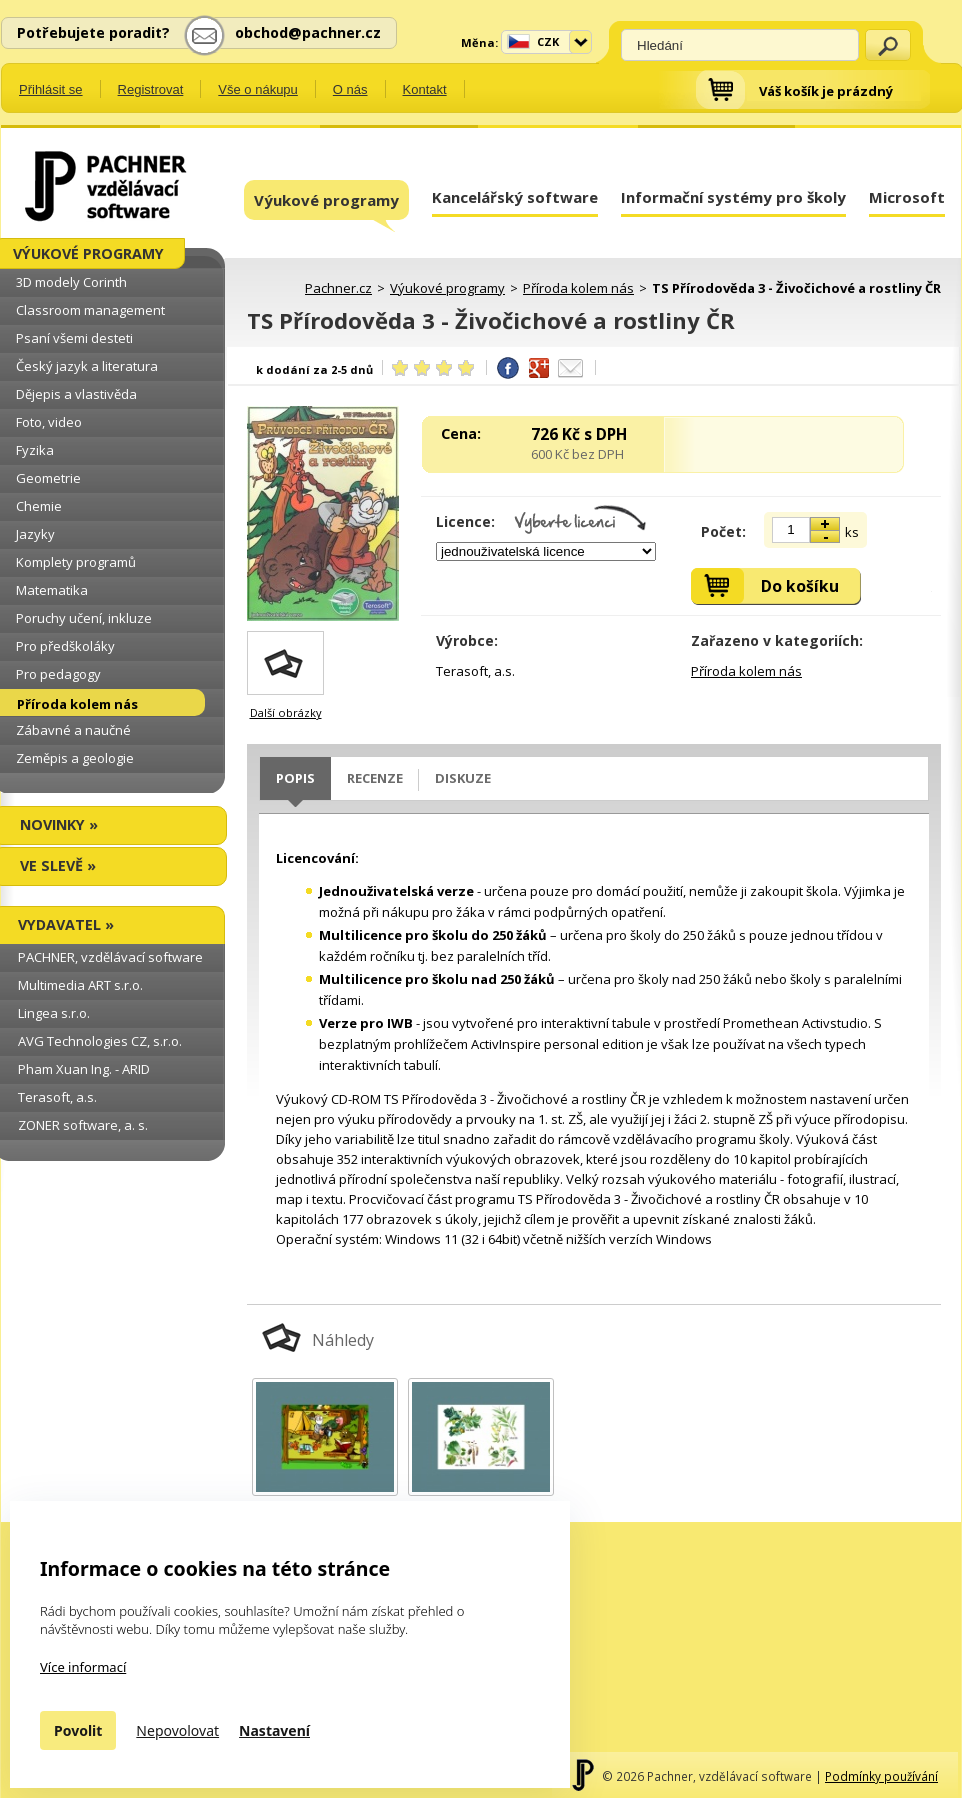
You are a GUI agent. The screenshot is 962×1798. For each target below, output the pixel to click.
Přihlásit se (51, 89)
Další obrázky (286, 712)
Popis (295, 778)
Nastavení (274, 1730)
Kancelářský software (515, 197)
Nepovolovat (177, 1730)
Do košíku (800, 586)
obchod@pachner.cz (308, 32)
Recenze (375, 778)
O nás (350, 89)
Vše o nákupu (258, 89)
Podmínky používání (881, 1776)
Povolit (78, 1730)
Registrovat (151, 89)
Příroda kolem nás (746, 671)
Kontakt (425, 89)
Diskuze (463, 778)
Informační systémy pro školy (733, 197)
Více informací (83, 1667)
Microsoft (907, 197)
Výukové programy (326, 205)
